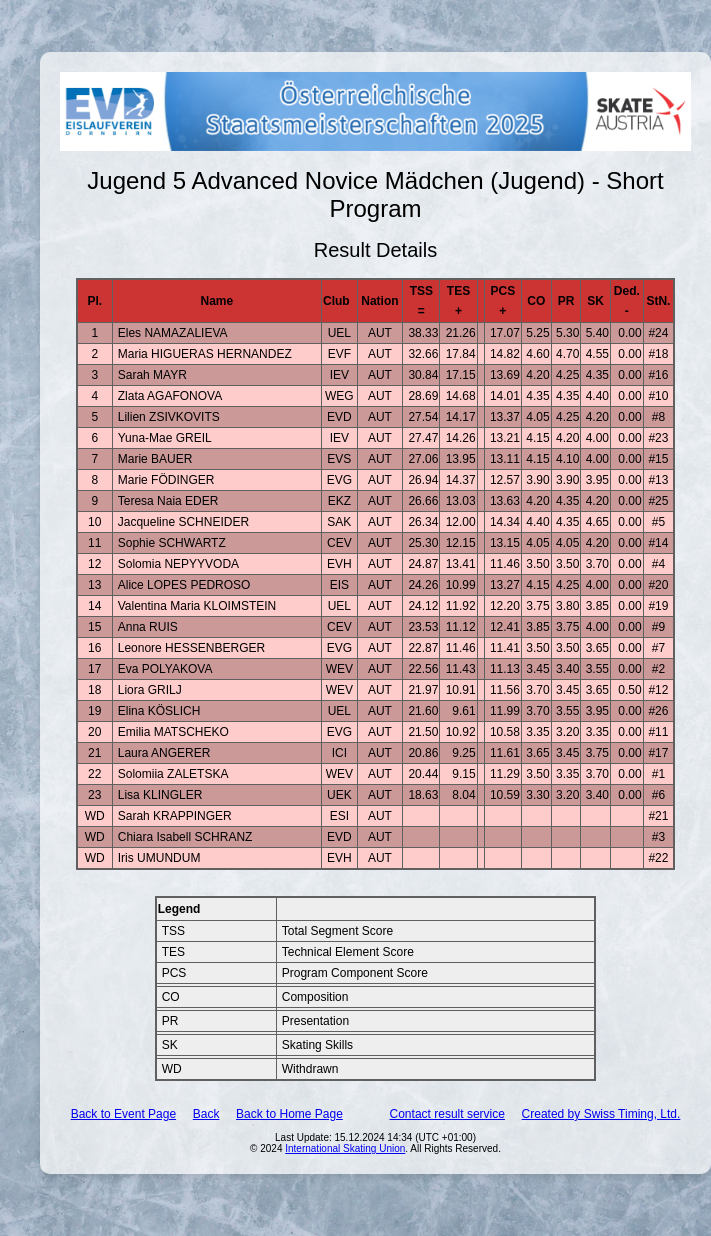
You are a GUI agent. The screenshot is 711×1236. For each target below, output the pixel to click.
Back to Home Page (289, 1114)
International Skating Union (345, 1148)
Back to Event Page (123, 1114)
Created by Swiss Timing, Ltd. (601, 1114)
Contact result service (447, 1114)
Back (206, 1114)
